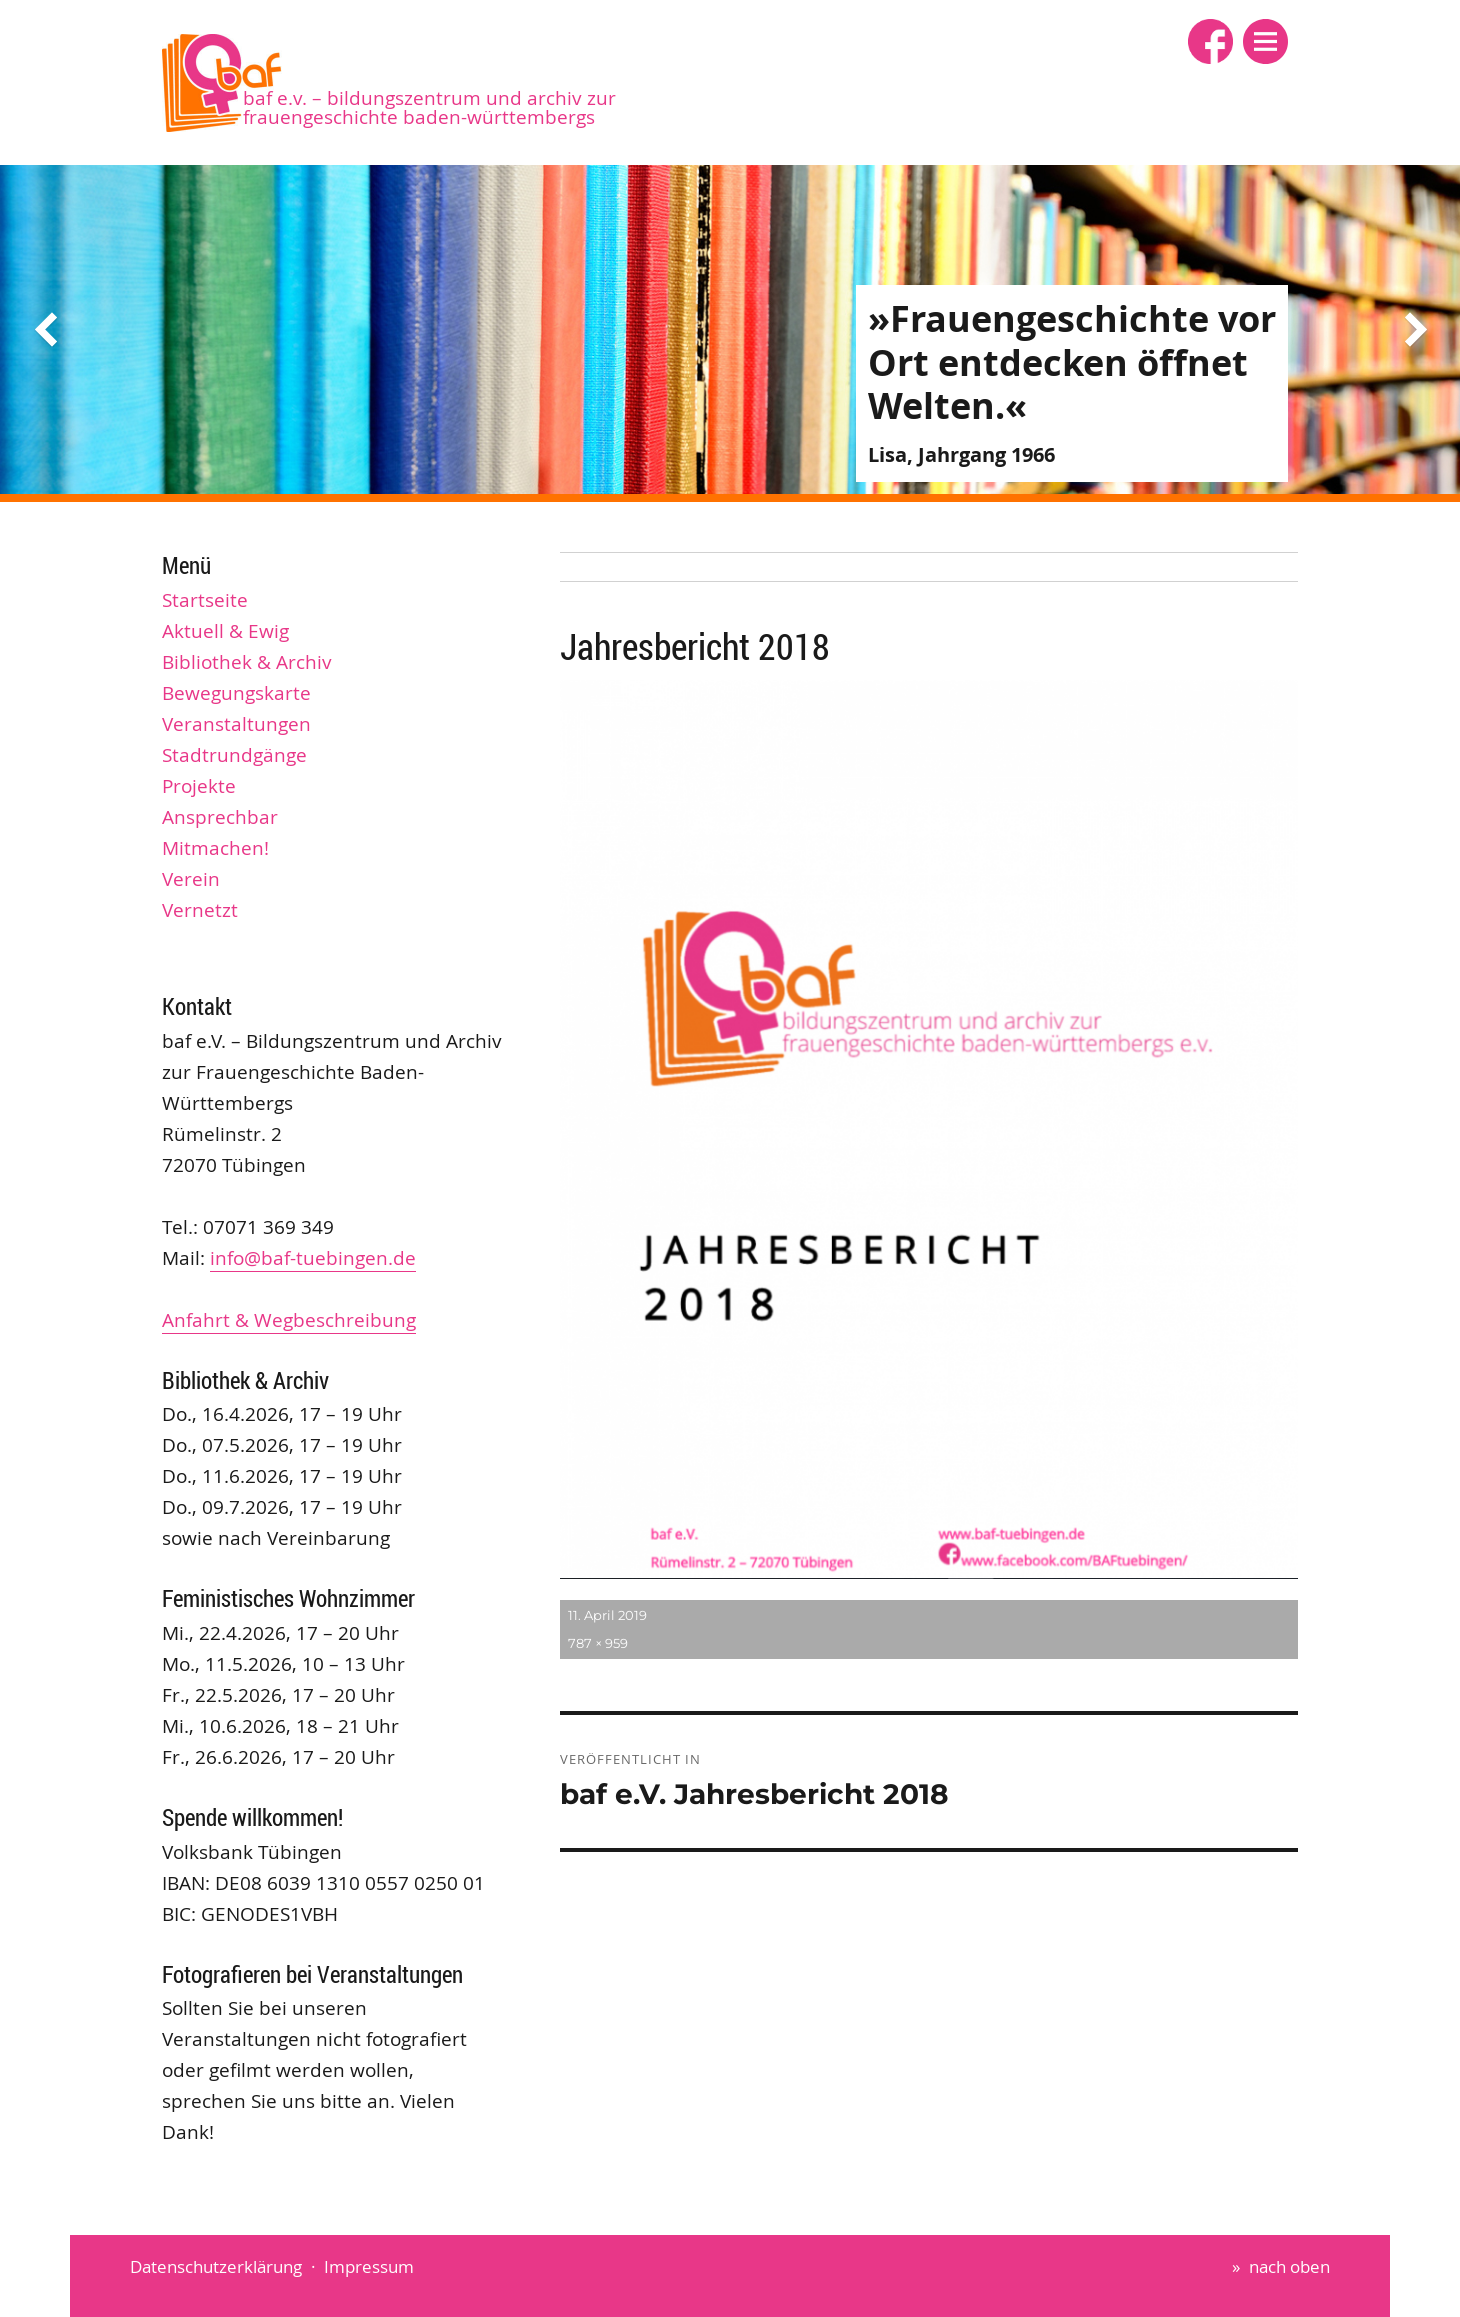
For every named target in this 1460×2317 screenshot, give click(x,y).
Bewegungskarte (236, 693)
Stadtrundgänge (234, 755)
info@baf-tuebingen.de (313, 1258)
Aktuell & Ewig (225, 631)
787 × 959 (598, 1643)
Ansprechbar (220, 817)
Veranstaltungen (236, 724)
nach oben (1289, 2266)
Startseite (205, 600)
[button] (1265, 41)
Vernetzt (200, 910)
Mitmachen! (215, 848)
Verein (191, 879)
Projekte (199, 786)
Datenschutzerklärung (216, 2266)
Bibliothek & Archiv (247, 662)
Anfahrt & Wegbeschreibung (289, 1320)
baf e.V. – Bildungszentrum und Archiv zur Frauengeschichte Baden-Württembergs (429, 107)
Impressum (369, 2266)
